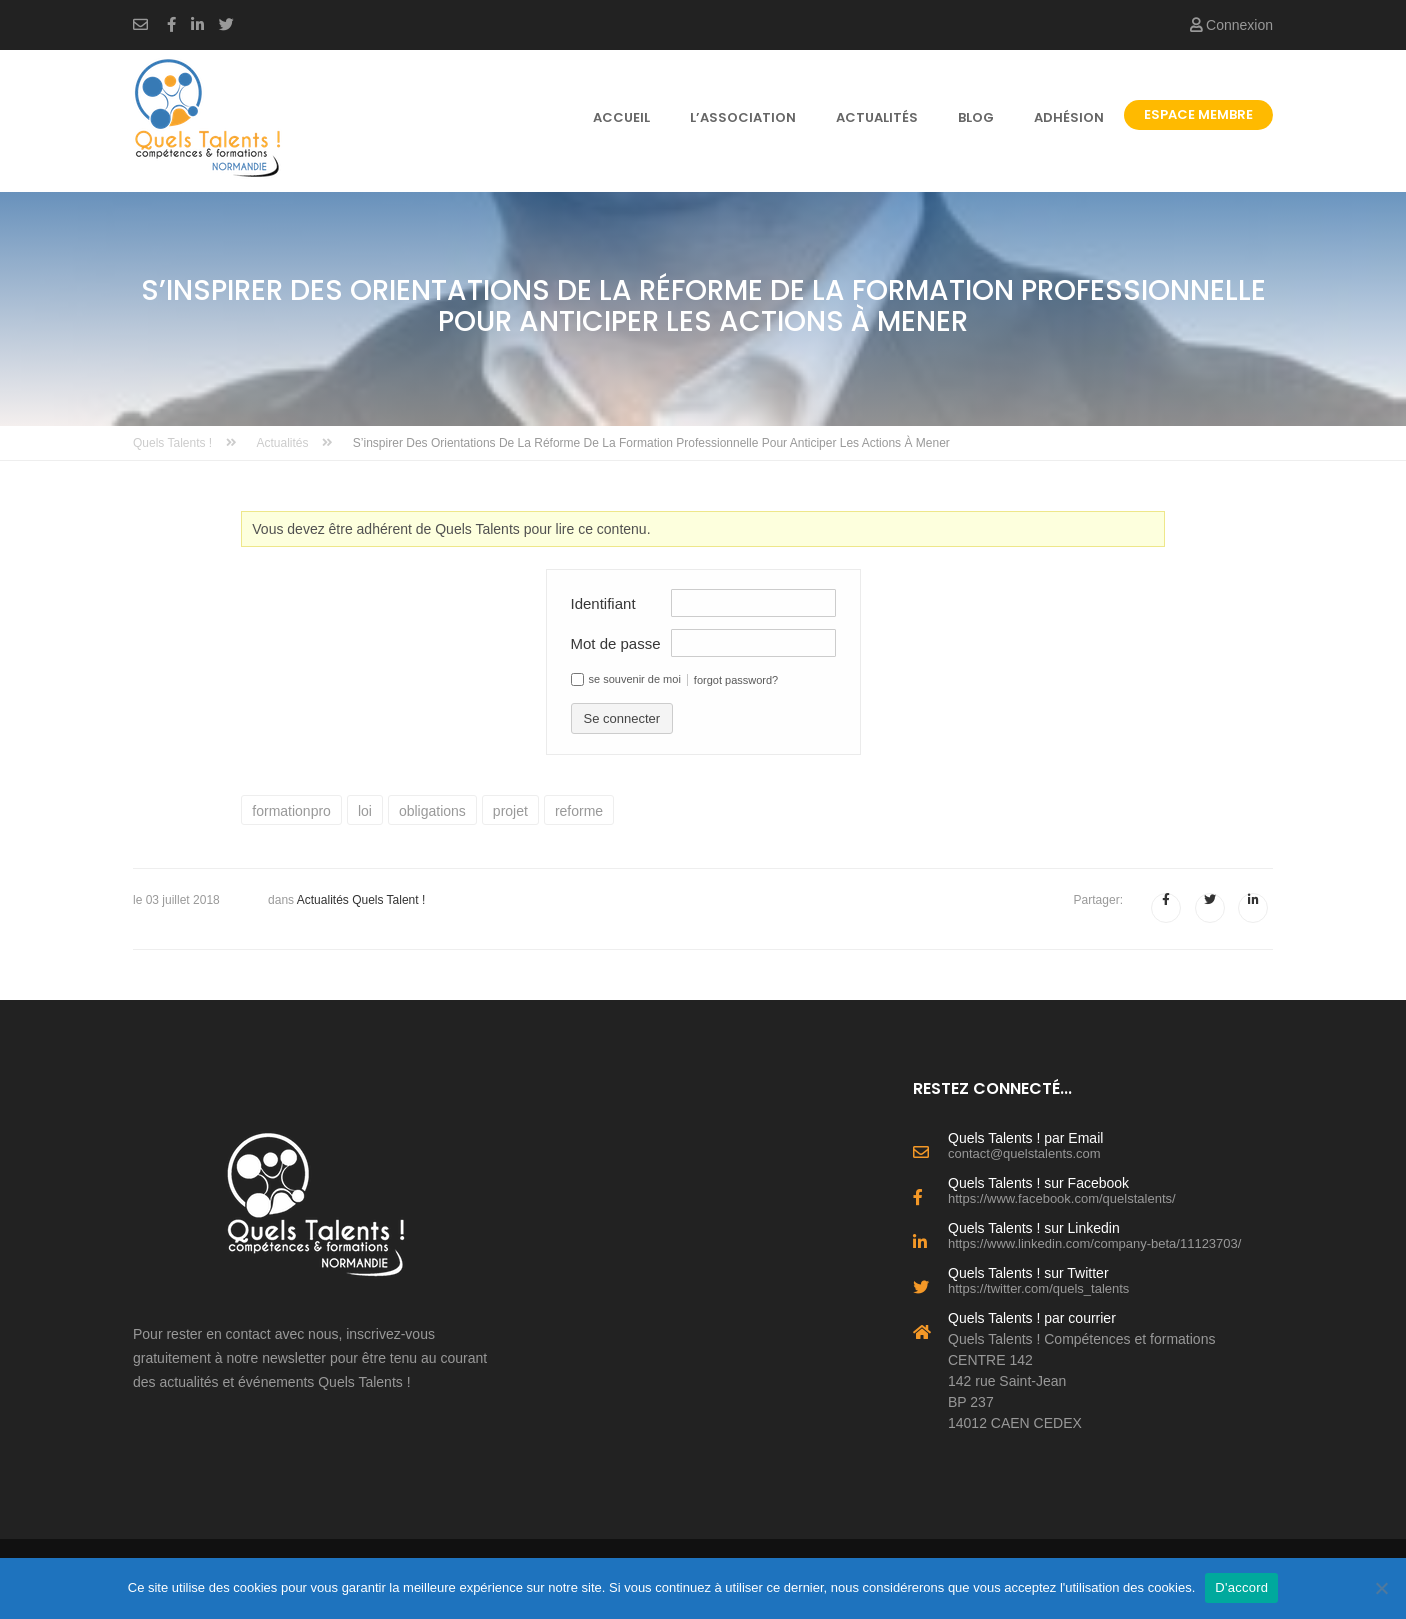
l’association (743, 117)
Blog (976, 117)
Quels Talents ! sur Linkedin (1110, 1234)
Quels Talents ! (185, 443)
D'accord (1241, 1587)
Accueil (621, 117)
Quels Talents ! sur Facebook (1110, 1189)
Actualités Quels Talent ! (361, 900)
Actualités (877, 117)
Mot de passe (616, 643)
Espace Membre (1198, 114)
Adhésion (1069, 117)
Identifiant (603, 603)
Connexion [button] (1231, 25)
